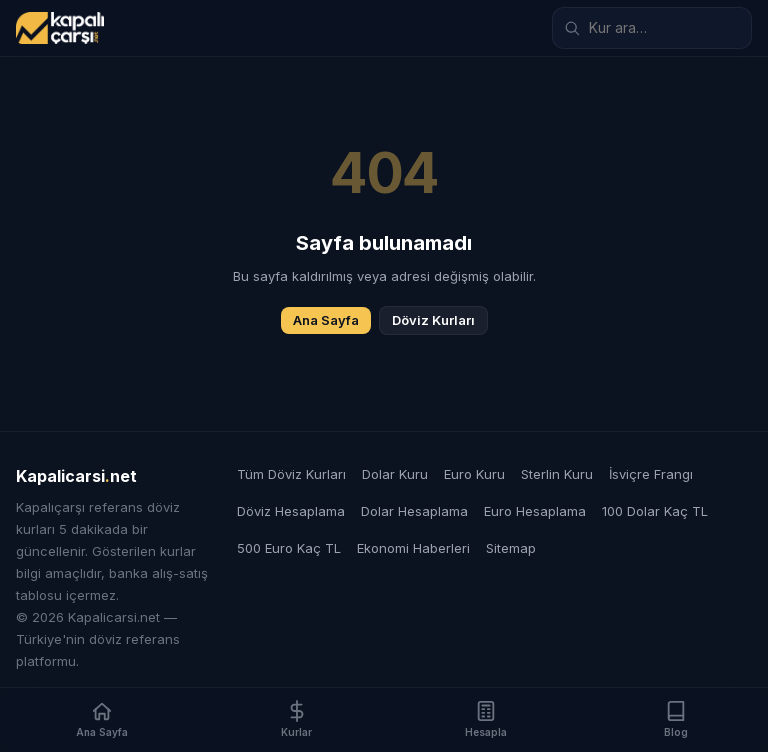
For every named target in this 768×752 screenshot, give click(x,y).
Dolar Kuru (395, 474)
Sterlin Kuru (557, 474)
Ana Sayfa (326, 320)
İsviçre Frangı (651, 474)
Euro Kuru (474, 474)
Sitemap (511, 548)
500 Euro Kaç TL (289, 548)
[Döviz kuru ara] (652, 28)
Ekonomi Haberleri (413, 548)
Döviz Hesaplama (291, 511)
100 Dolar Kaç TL (655, 511)
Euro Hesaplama (535, 511)
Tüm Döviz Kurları (291, 474)
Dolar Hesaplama (414, 511)
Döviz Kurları (433, 320)
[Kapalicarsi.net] (60, 28)
